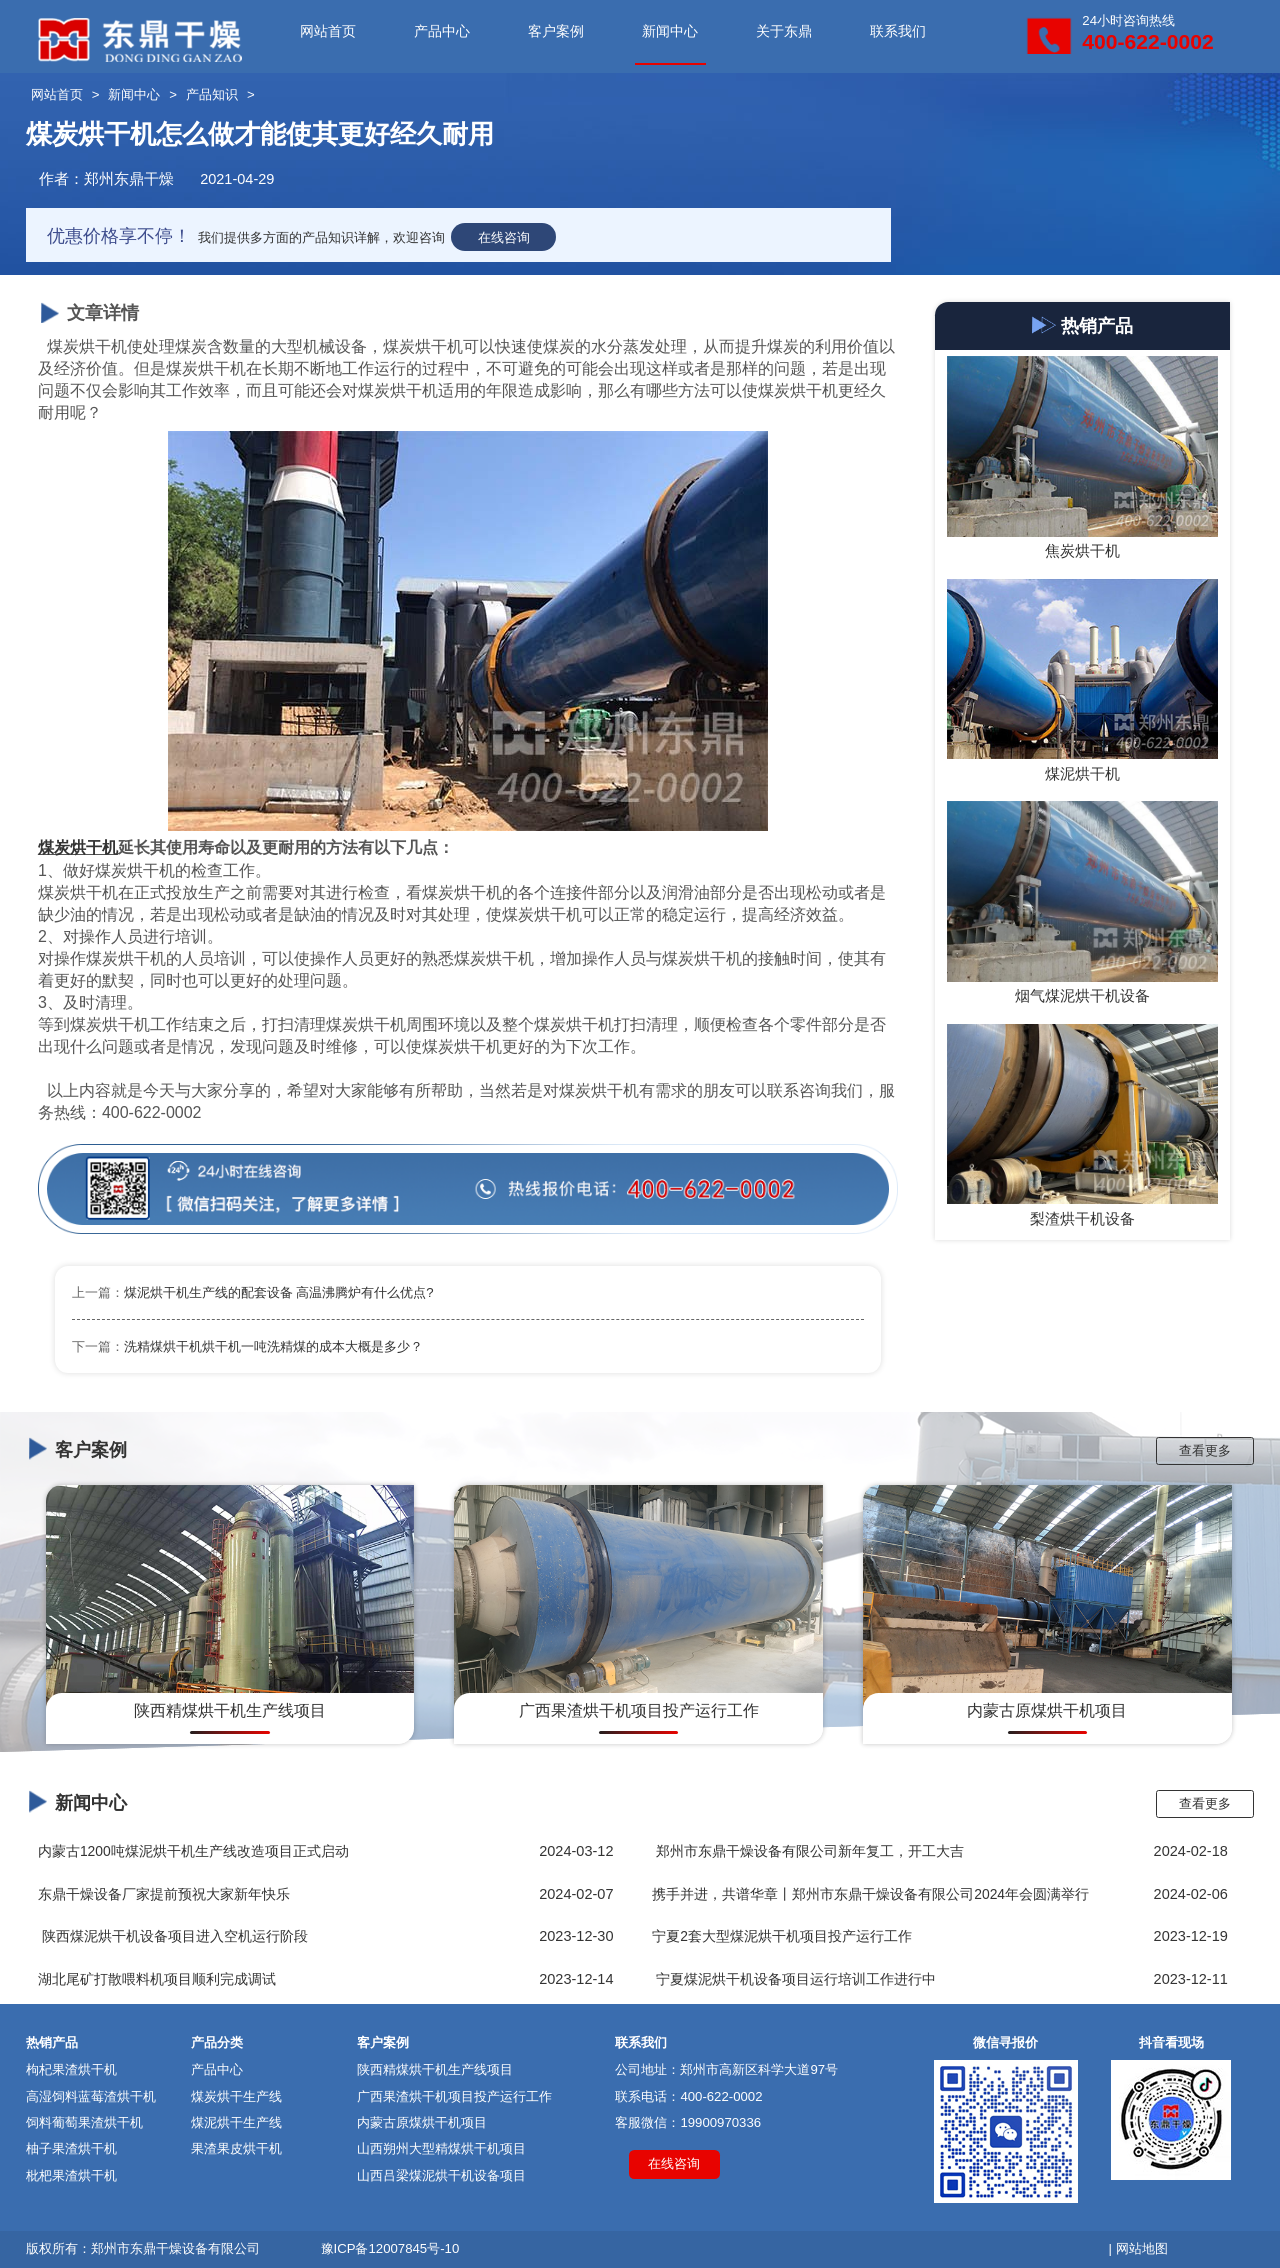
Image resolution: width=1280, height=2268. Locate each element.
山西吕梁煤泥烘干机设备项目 (441, 2175)
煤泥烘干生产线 (236, 2122)
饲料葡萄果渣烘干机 (84, 2122)
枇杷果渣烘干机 (71, 2175)
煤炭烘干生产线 (236, 2096)
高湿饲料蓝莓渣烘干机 (91, 2096)
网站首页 (328, 31)
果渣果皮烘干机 (236, 2148)
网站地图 (1142, 2248)
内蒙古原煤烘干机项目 (422, 2122)
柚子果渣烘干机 (71, 2148)
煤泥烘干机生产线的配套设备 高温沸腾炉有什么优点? (279, 1292)
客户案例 (556, 31)
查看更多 (1205, 1450)
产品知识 (212, 94)
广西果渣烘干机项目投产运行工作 (454, 2096)
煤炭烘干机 (78, 847)
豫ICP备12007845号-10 (390, 2248)
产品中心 (442, 31)
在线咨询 (504, 237)
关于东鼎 (784, 31)
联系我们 (898, 31)
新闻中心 (670, 31)
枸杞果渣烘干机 (71, 2069)
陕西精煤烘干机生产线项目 (435, 2069)
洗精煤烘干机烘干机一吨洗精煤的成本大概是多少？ (273, 1346)
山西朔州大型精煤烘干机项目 (441, 2148)
